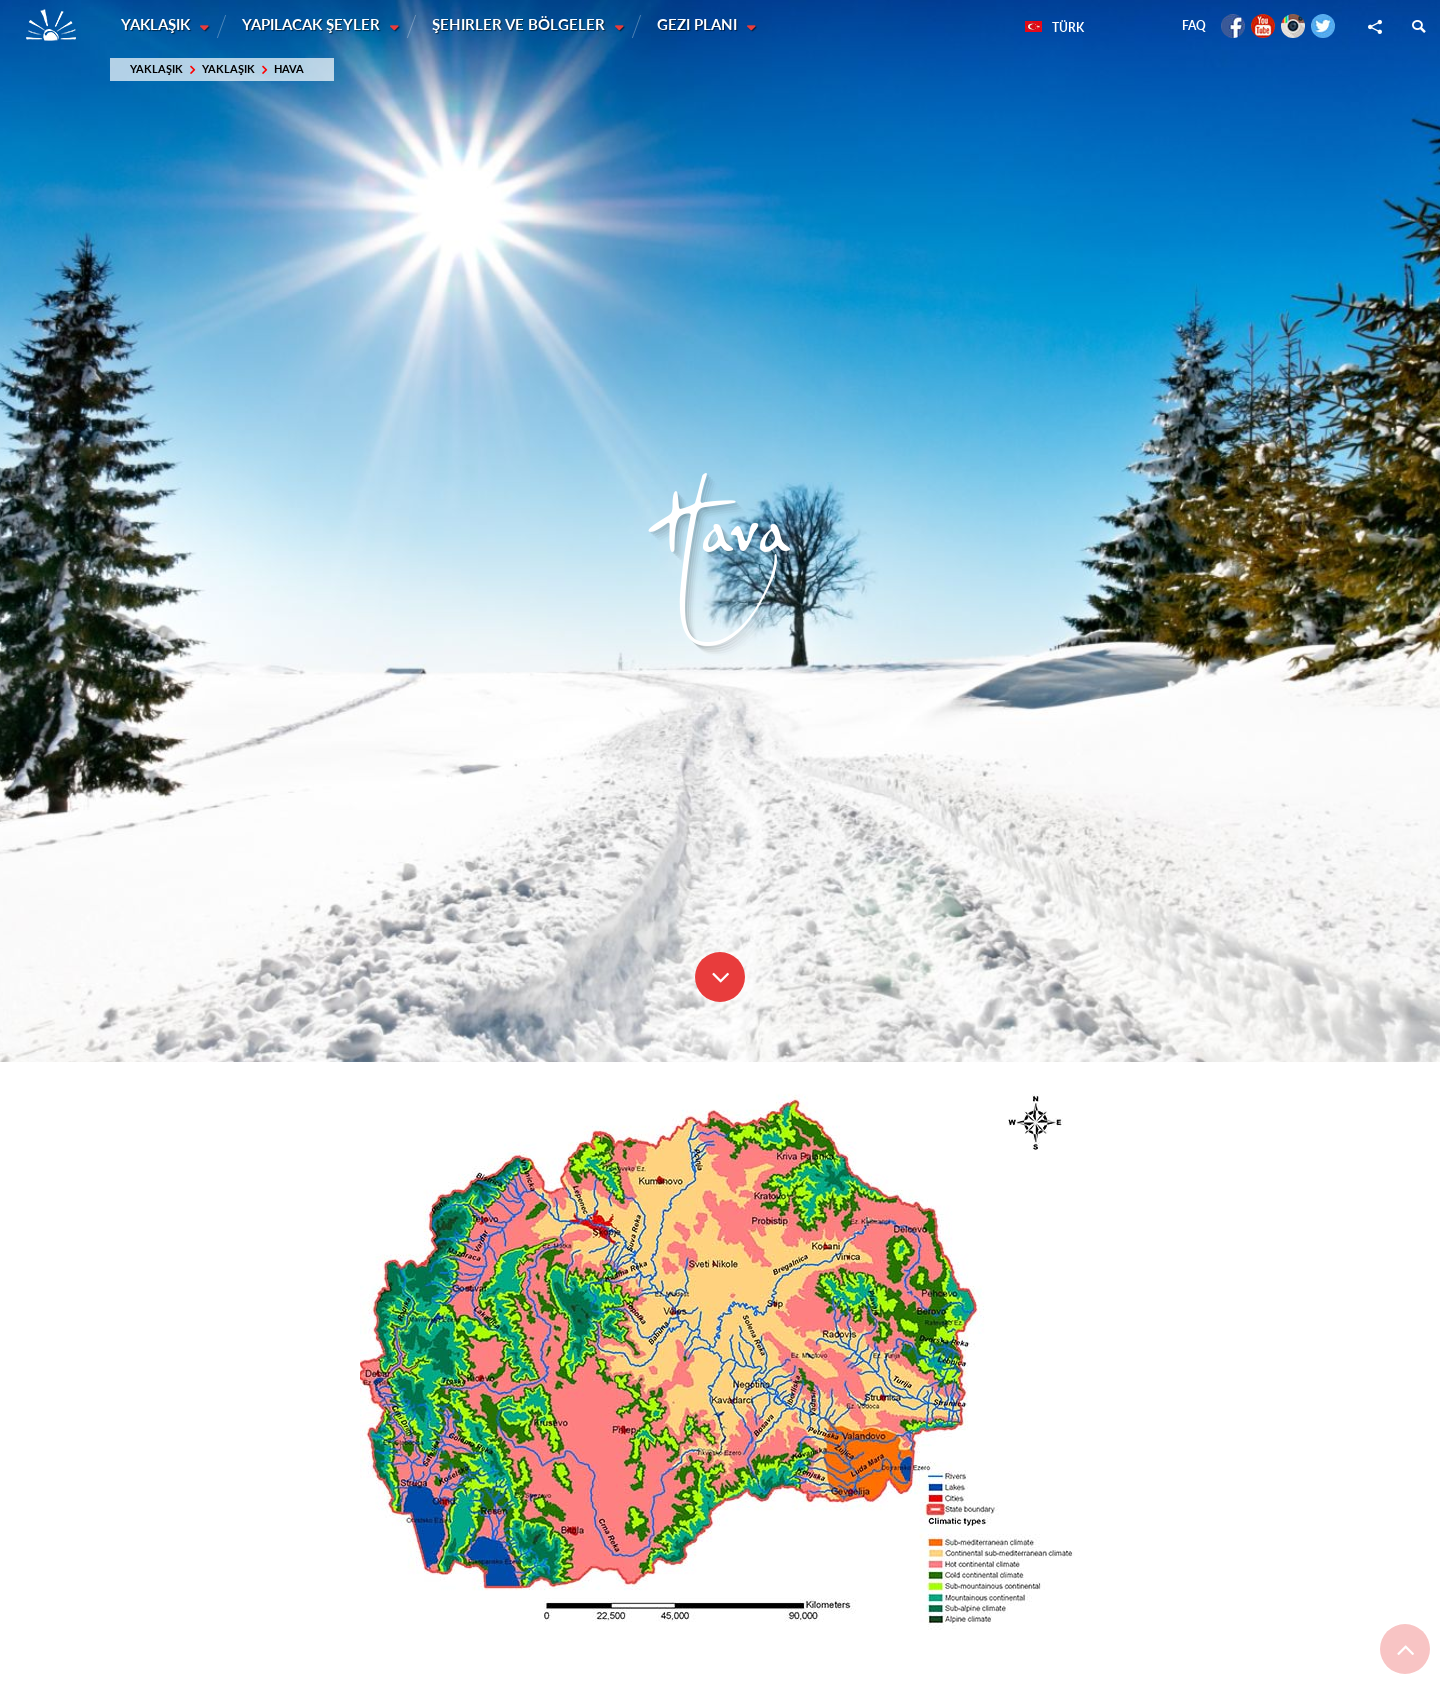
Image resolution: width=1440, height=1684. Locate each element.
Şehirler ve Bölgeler (522, 25)
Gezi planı (702, 25)
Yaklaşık (157, 25)
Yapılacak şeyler (314, 25)
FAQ (1194, 25)
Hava (289, 69)
